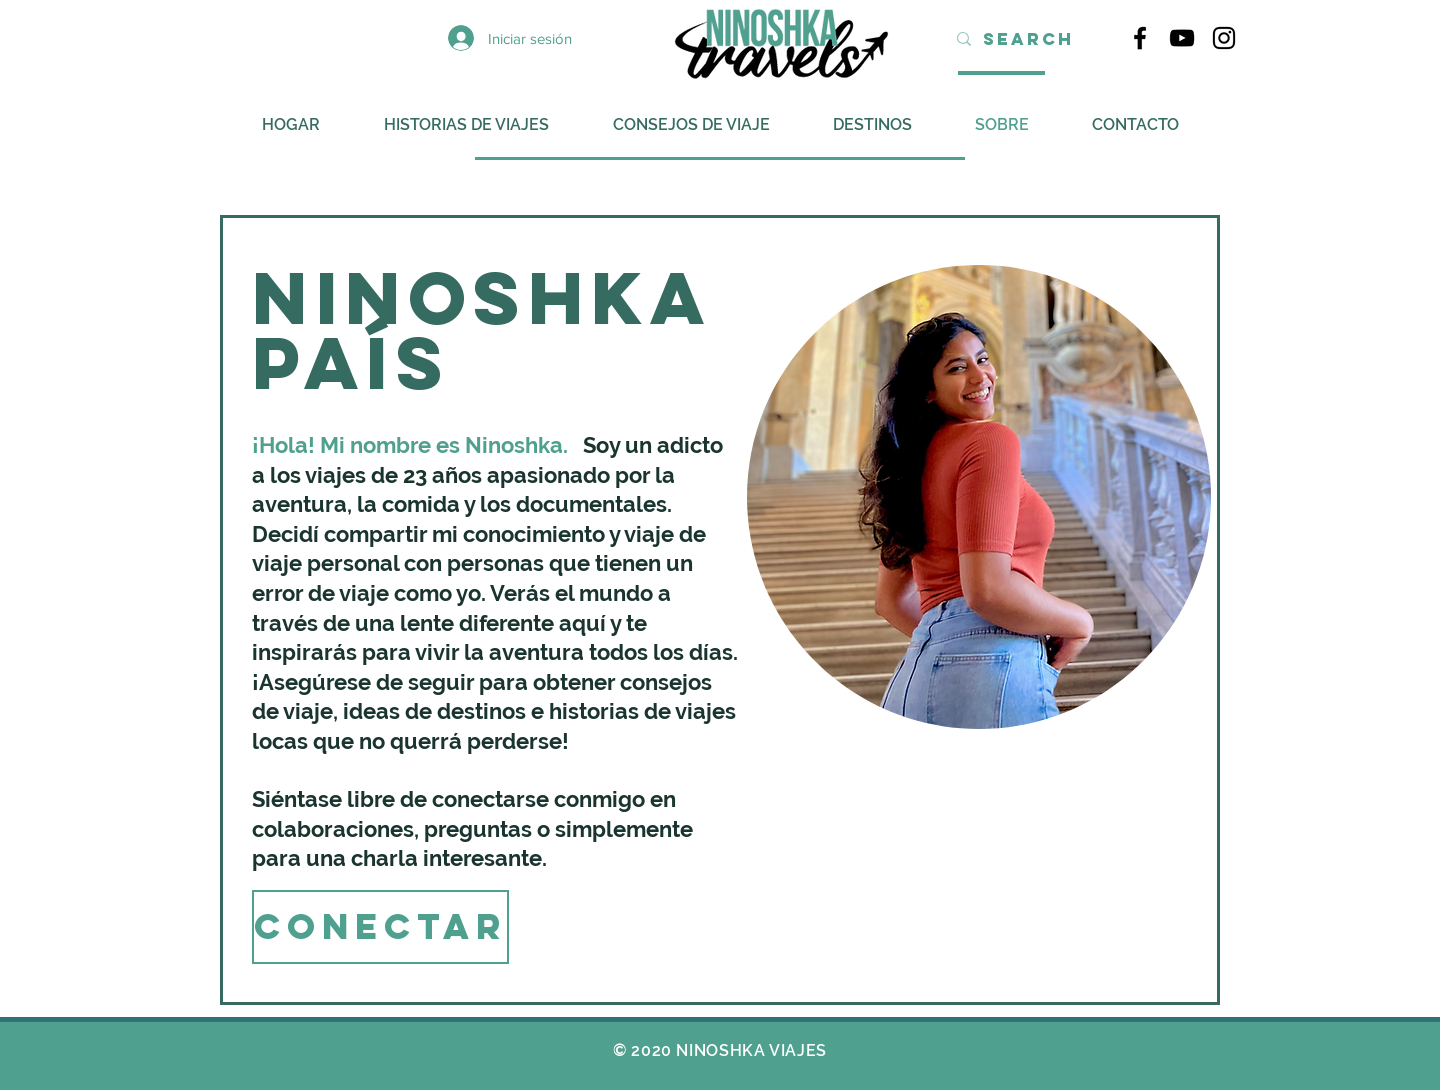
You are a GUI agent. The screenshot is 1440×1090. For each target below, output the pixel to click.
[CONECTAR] (380, 927)
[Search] (1028, 39)
